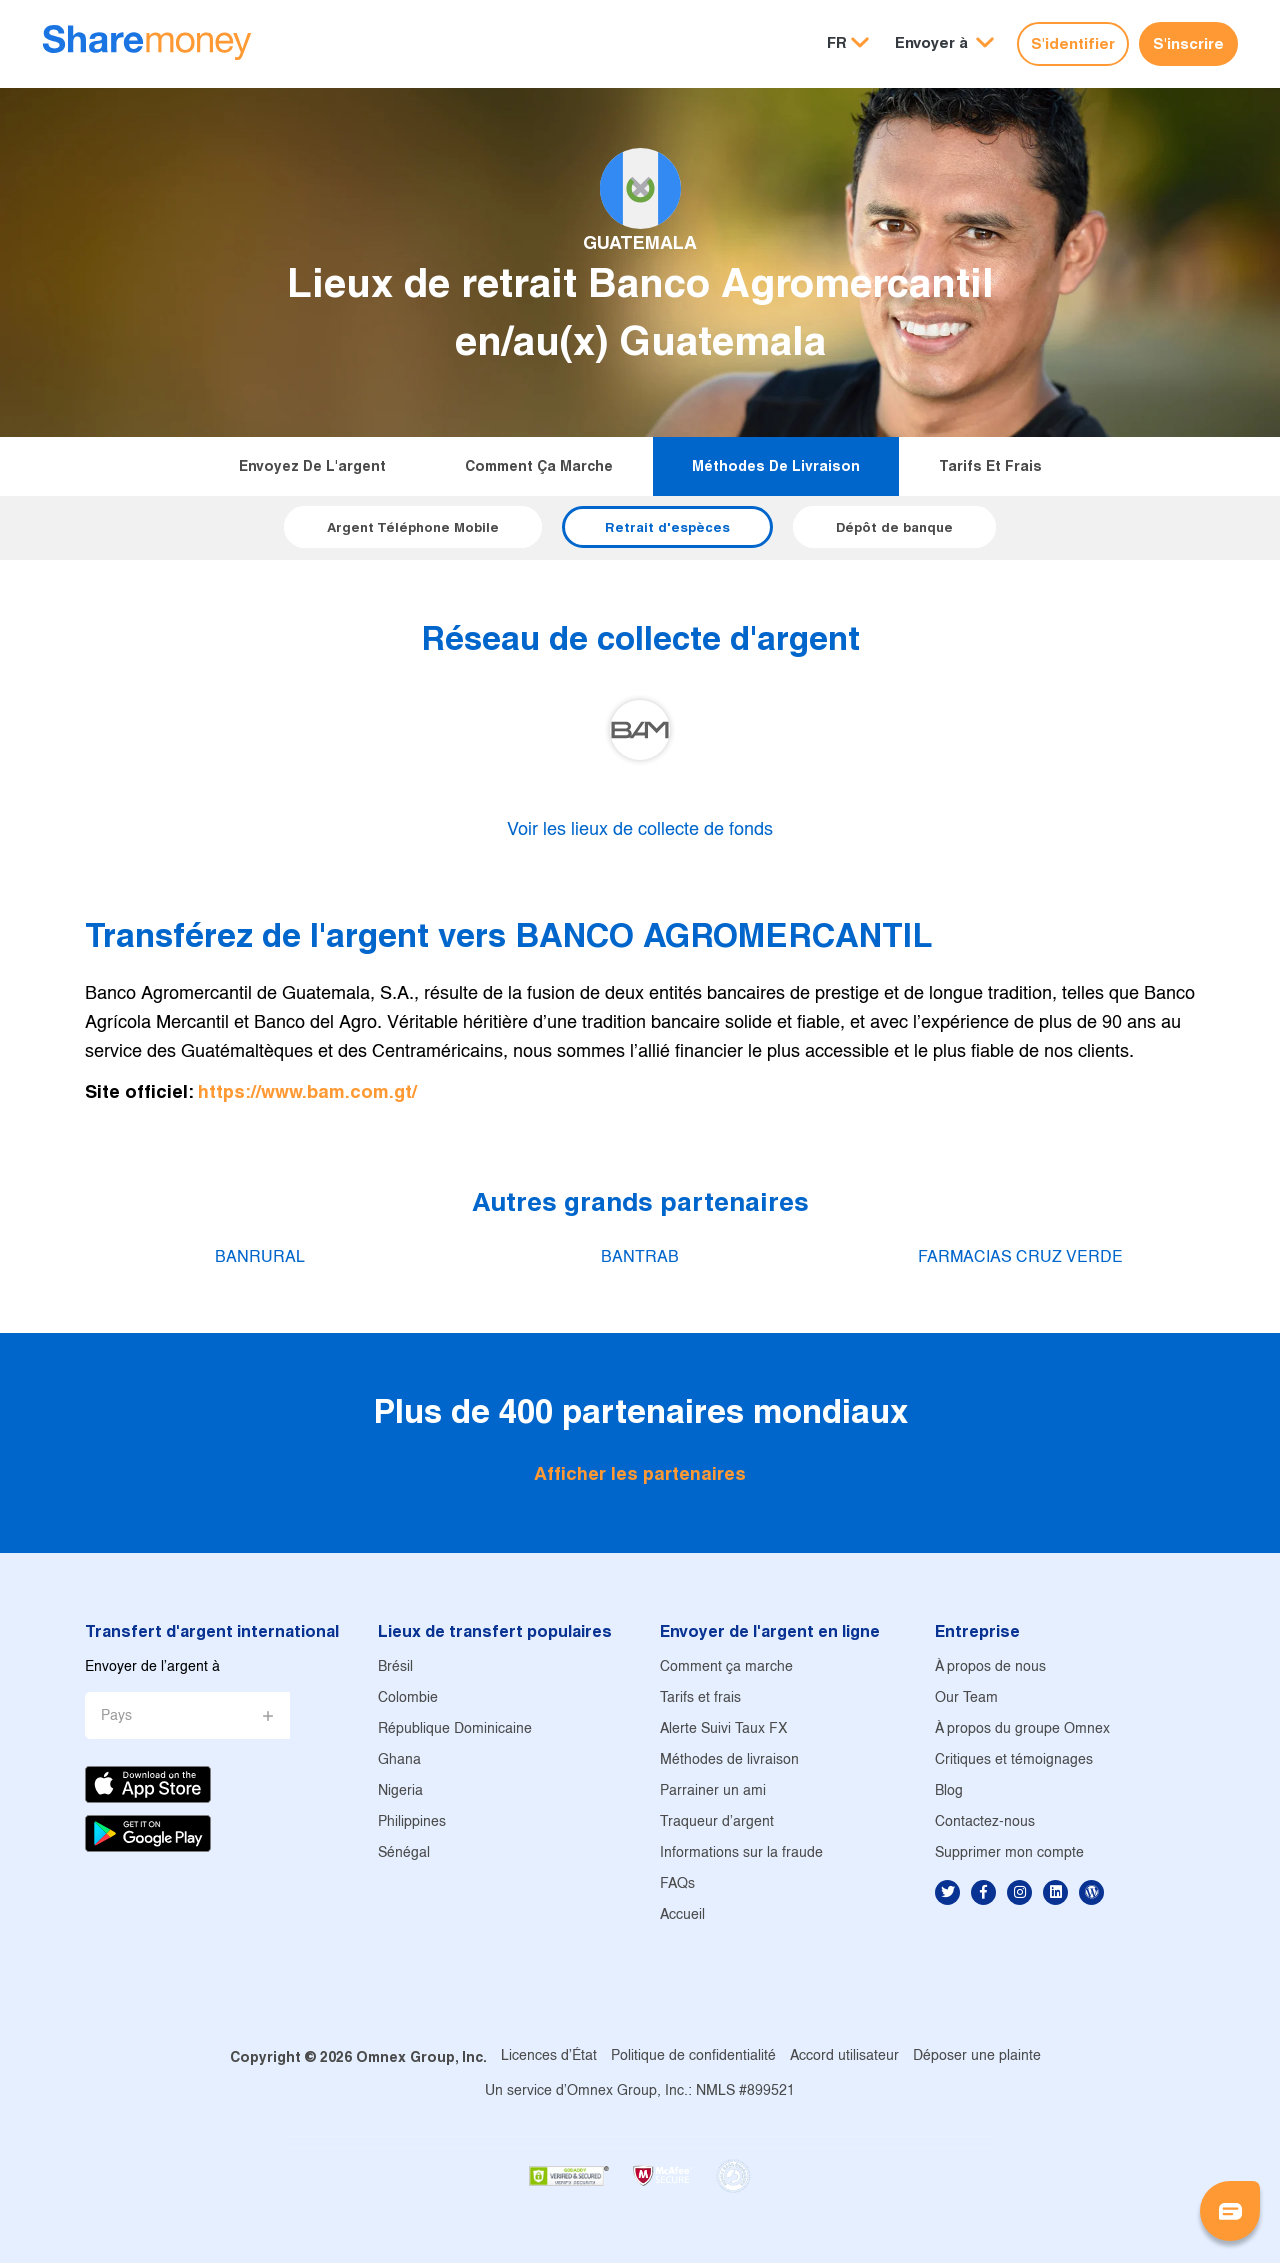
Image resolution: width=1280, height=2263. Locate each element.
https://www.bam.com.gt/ (307, 1091)
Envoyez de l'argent (312, 466)
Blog (949, 1791)
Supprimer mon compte (1009, 1853)
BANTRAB (640, 1257)
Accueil (682, 1915)
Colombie (408, 1698)
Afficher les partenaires (640, 1473)
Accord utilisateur (844, 2056)
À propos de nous (990, 1667)
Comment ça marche (539, 466)
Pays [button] (116, 1716)
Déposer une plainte (977, 2056)
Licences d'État (549, 2056)
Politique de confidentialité (693, 2056)
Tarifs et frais (990, 466)
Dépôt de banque (894, 527)
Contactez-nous (985, 1822)
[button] (944, 43)
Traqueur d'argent (717, 1822)
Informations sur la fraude (741, 1853)
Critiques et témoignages (1014, 1760)
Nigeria (400, 1791)
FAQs (677, 1884)
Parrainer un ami (713, 1791)
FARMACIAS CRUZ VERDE (1020, 1257)
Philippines (412, 1822)
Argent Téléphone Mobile (413, 527)
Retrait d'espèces (667, 527)
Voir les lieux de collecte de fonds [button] (640, 830)
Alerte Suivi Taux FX (723, 1729)
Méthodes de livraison (776, 466)
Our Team (966, 1698)
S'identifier (1073, 43)
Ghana (399, 1760)
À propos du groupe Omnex (1022, 1729)
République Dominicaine (455, 1729)
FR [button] (837, 42)
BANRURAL (260, 1257)
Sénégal (404, 1853)
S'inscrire (1188, 43)
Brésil (395, 1667)
